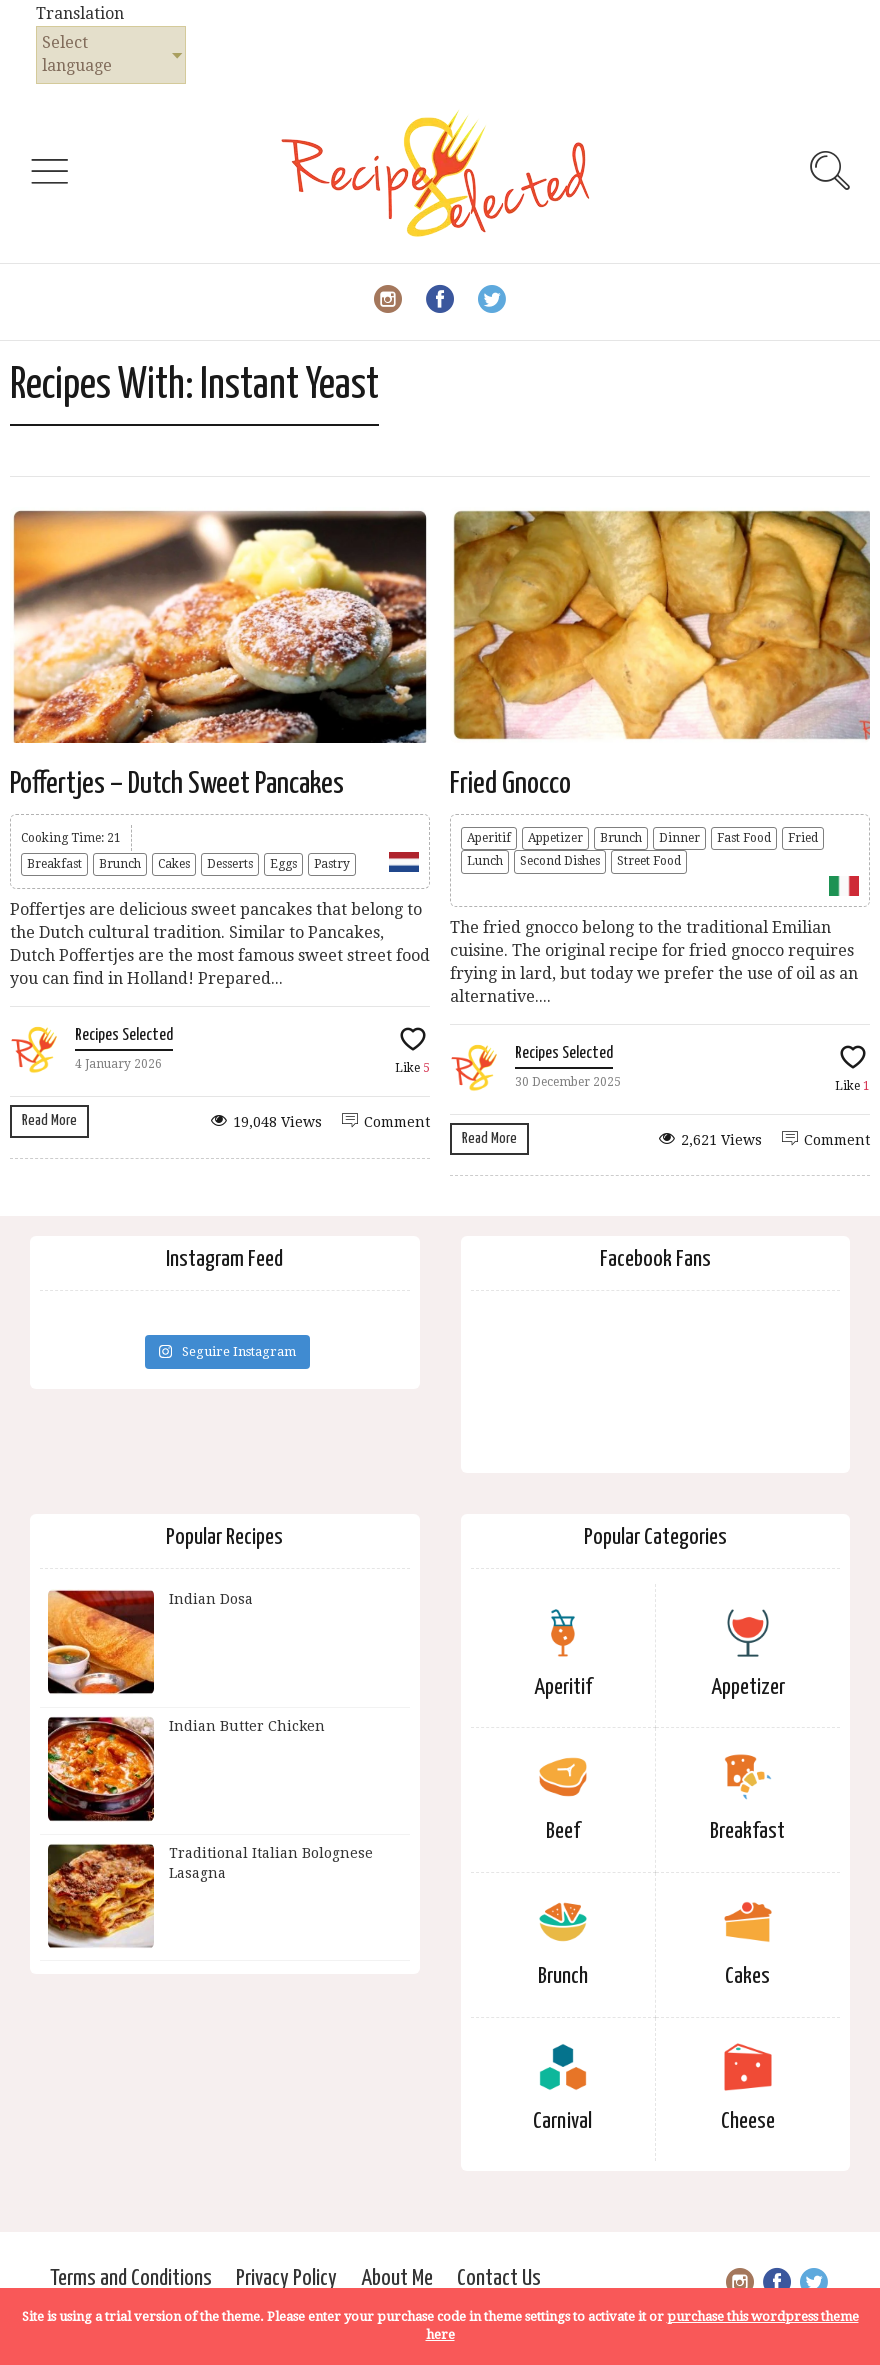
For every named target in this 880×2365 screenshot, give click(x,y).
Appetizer (555, 838)
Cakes (174, 864)
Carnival (562, 2121)
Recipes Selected (124, 1035)
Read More (49, 1120)
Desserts (230, 864)
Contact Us (499, 2278)
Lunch (485, 861)
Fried (803, 838)
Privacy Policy (286, 2278)
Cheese (748, 2121)
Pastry (332, 864)
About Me (397, 2278)
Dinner (679, 838)
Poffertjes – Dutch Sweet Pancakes (177, 784)
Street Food (649, 861)
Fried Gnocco (510, 784)
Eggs (283, 864)
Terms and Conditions (131, 2278)
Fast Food (744, 838)
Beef (563, 1831)
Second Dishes (560, 861)
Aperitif (489, 838)
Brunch (120, 864)
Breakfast (54, 864)
